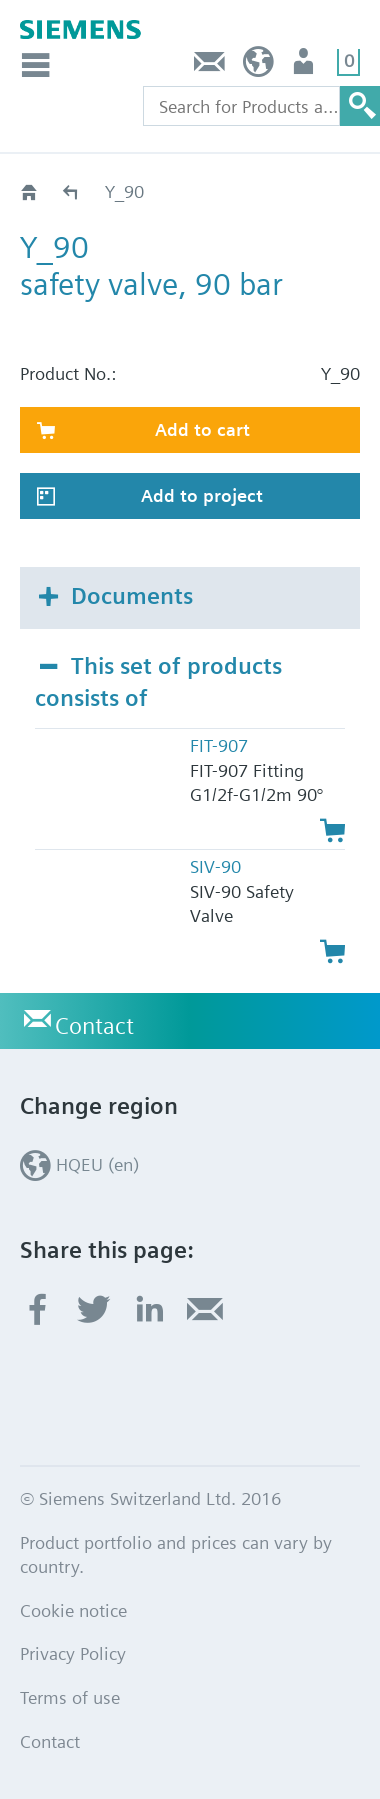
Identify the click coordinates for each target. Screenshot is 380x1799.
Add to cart (202, 429)
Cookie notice (73, 1610)
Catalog (71, 191)
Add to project (202, 495)
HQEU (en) (258, 66)
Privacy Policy (73, 1653)
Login (305, 66)
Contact (210, 66)
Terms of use (70, 1697)
